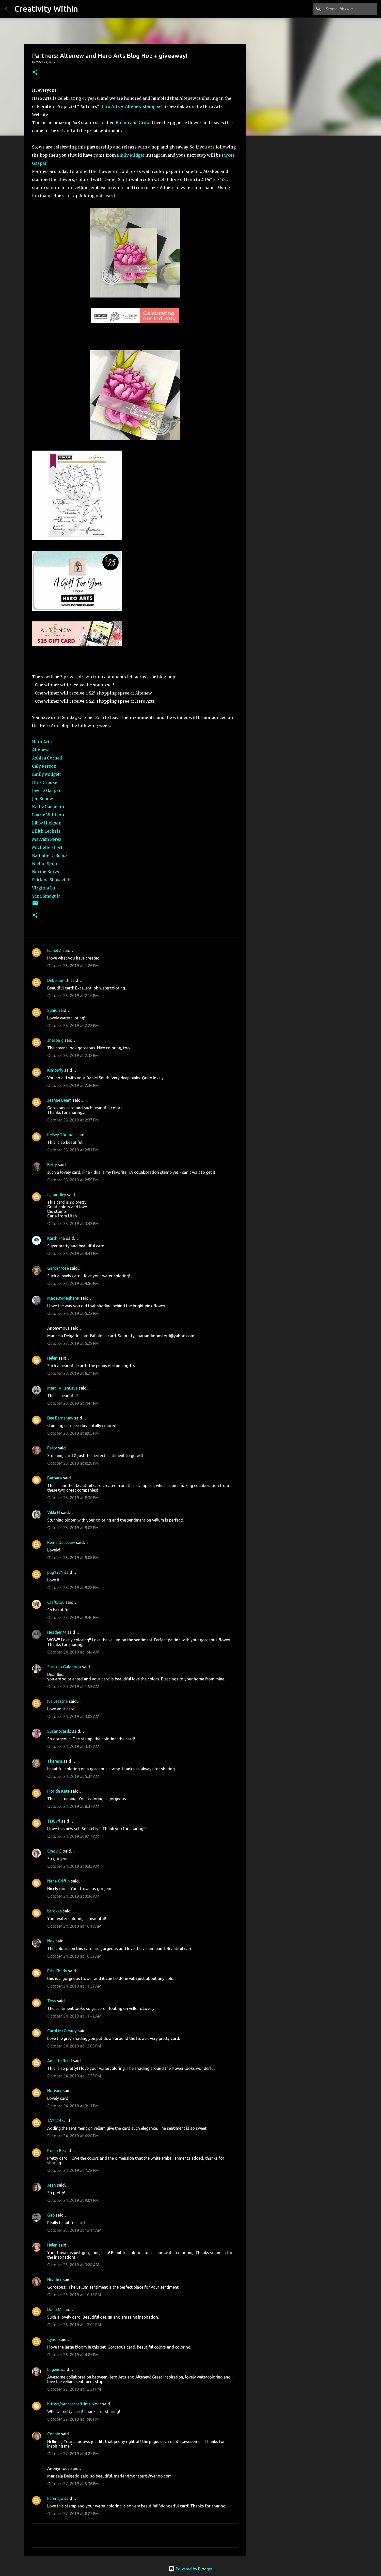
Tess (51, 2001)
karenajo (55, 2498)
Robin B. (54, 2150)
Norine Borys (45, 871)
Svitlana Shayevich (51, 879)
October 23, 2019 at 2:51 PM (73, 1150)
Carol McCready (62, 2030)
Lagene (53, 2369)
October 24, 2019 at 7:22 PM (73, 2170)
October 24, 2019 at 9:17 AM (73, 1836)
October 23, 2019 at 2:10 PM (73, 995)
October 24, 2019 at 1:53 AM (73, 1686)
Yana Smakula (46, 896)
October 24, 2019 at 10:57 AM (74, 1956)
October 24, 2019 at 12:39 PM (74, 2076)
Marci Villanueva (62, 1388)
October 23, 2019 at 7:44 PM (73, 1403)
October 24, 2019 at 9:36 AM (73, 1896)
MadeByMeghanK (63, 1298)
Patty (52, 1448)
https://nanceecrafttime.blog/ (74, 2404)
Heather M (56, 1632)
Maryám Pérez (46, 839)
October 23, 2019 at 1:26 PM (73, 965)
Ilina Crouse (44, 782)
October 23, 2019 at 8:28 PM (73, 1463)
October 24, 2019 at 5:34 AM (73, 1776)
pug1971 (55, 1572)
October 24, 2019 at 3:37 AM (73, 1746)
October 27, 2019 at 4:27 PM (73, 2453)
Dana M (54, 2309)
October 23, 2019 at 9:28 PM (73, 1587)
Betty (52, 1164)
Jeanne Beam (59, 1100)
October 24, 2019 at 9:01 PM (73, 2200)
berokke (54, 1911)
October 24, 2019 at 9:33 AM (73, 1866)
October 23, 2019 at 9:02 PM (73, 1527)
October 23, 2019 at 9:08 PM (73, 1557)
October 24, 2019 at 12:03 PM (74, 2046)
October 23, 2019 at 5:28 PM (73, 1343)
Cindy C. (54, 1851)
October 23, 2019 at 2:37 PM (73, 1120)
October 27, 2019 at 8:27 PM (73, 2513)
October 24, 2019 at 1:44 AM (73, 1652)
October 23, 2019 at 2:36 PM (73, 1085)
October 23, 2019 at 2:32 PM (73, 1055)
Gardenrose (58, 1268)
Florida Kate (58, 1791)
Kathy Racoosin (48, 806)
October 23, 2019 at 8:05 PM (73, 1433)
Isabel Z (54, 950)
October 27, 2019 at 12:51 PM (74, 2389)
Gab (51, 2215)
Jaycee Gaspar (46, 790)
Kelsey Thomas (61, 1134)
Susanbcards (59, 1731)
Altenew (40, 749)
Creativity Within (46, 8)
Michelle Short (47, 847)
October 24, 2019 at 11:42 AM (74, 2016)
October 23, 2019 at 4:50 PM (73, 1283)
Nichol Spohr (45, 863)
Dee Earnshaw (60, 1418)
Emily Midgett (46, 774)
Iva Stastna (57, 1701)
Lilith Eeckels (46, 831)
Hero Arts (42, 741)
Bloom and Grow (133, 122)
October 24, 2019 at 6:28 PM (73, 2136)
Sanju (52, 1010)
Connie (53, 2434)
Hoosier (54, 2090)
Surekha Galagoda (64, 1666)
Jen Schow (42, 798)
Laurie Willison (48, 814)
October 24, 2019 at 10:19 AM (74, 1926)
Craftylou (56, 1602)
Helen (52, 1358)
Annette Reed (59, 2060)
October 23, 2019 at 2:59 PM (73, 1180)
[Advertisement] (272, 219)
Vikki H (53, 1512)
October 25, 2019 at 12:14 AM (74, 2230)
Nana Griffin (58, 1881)
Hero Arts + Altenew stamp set (132, 106)
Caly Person (44, 766)
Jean (51, 2185)
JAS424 (54, 2120)
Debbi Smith (58, 980)
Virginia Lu (43, 887)
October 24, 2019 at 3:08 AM (73, 1716)
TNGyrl (53, 1821)
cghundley (56, 1194)
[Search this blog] (350, 9)
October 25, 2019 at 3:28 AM (73, 2265)
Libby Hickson (46, 822)
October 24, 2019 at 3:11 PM (73, 2106)
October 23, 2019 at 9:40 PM (73, 1617)
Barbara (54, 1478)
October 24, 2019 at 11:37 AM (74, 1986)
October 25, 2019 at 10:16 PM (74, 2294)
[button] (35, 72)
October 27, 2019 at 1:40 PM (73, 2419)
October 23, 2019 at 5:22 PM (73, 1313)
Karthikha (56, 1238)
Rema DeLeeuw (61, 1542)
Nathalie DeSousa (50, 855)
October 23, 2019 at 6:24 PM (73, 1373)
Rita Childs (57, 1971)
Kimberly (55, 1070)
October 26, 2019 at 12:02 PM (74, 2324)
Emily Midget (130, 155)
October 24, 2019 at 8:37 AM (73, 1806)
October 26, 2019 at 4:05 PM (73, 2354)
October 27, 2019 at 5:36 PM (73, 2483)
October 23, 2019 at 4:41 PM (73, 1253)
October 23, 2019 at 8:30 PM (73, 1497)
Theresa (54, 1761)
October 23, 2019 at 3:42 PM (73, 1223)
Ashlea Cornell (47, 758)
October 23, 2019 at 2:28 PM (73, 1025)
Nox (51, 1941)
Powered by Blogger (190, 2569)
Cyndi (52, 2339)
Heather (54, 2279)
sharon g (55, 1040)
